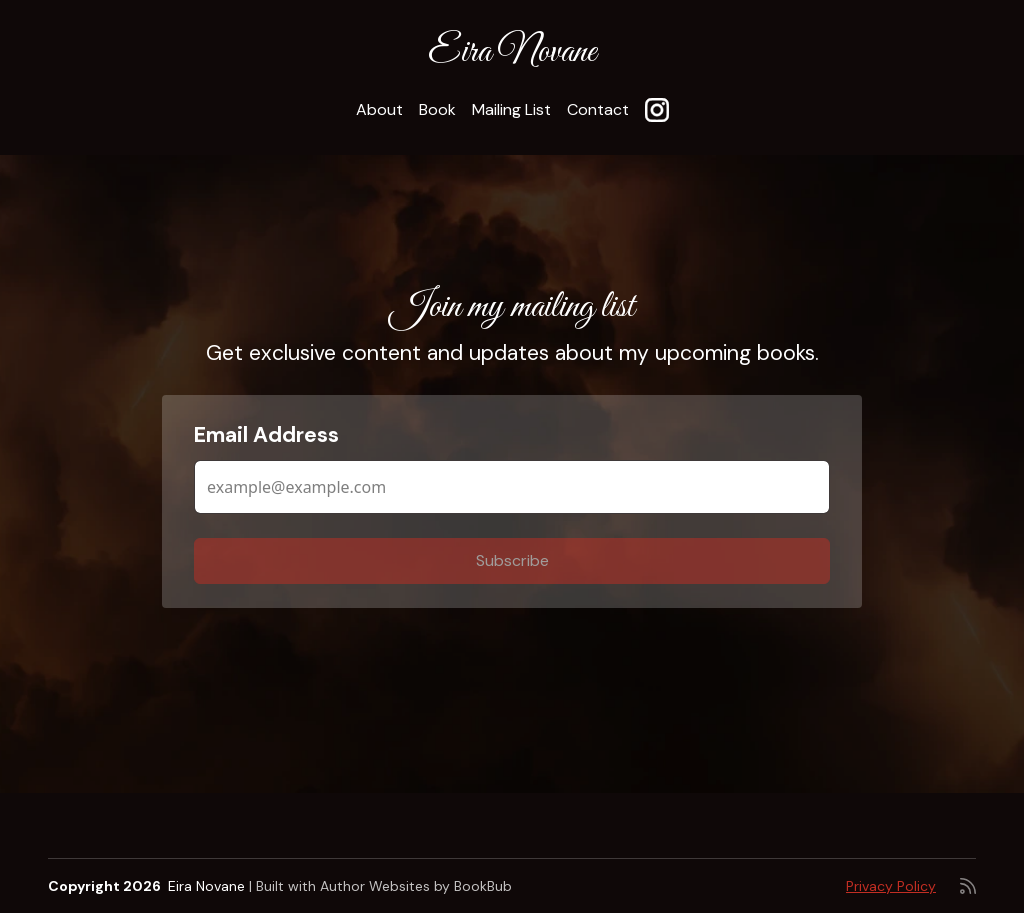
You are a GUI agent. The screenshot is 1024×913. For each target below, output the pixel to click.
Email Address (266, 435)
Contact (598, 109)
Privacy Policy (891, 886)
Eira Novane (512, 52)
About (379, 109)
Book (437, 109)
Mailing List (511, 109)
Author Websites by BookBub (416, 886)
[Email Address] (512, 487)
